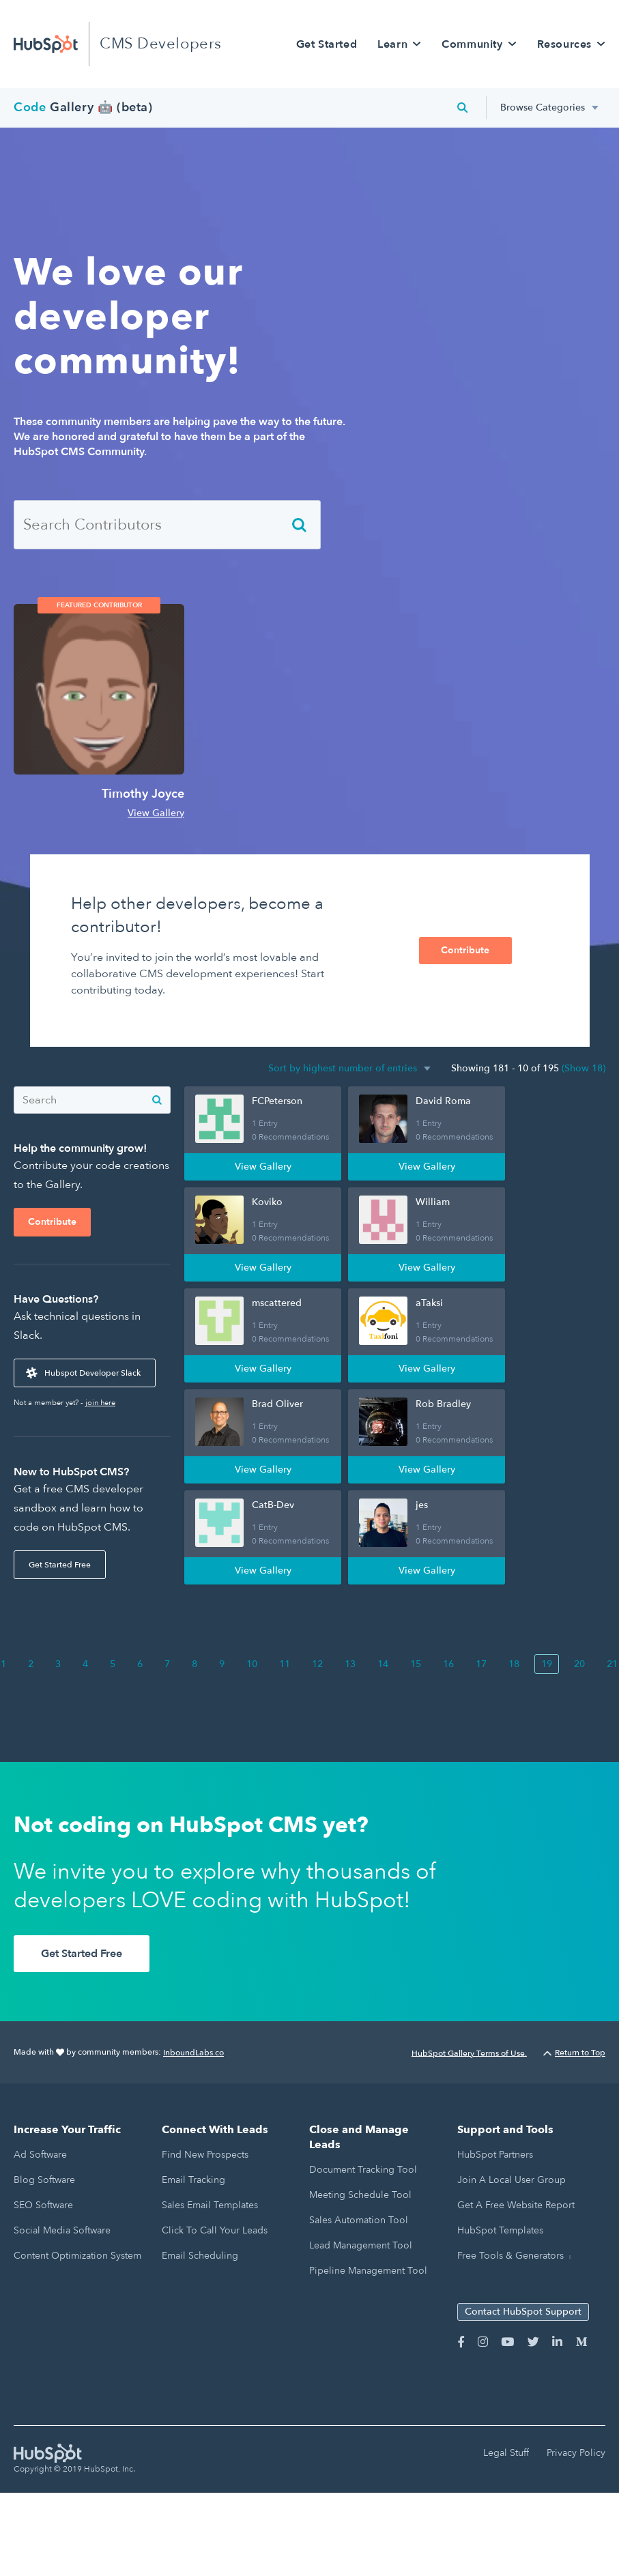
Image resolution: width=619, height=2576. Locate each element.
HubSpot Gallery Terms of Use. (469, 2052)
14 (382, 1664)
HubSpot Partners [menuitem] (495, 2154)
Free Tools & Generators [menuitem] (510, 2255)
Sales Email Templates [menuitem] (210, 2205)
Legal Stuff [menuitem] (506, 2452)
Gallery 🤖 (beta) (83, 107)
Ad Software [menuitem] (40, 2154)
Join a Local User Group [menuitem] (511, 2179)
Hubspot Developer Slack (92, 1372)
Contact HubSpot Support (523, 2311)
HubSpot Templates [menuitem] (500, 2230)
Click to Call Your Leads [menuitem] (215, 2230)
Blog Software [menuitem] (44, 2179)
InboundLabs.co (193, 2052)
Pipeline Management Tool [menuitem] (368, 2270)
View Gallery (156, 813)
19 (546, 1664)
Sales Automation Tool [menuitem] (358, 2220)
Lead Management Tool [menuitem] (360, 2245)
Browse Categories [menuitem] (542, 107)
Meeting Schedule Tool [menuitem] (360, 2194)
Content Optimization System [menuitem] (77, 2255)
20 (579, 1664)
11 (284, 1664)
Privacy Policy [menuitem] (576, 2452)
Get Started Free (60, 1564)
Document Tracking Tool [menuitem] (363, 2169)
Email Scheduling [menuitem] (200, 2255)
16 (448, 1664)
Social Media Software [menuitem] (62, 2230)
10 (251, 1664)
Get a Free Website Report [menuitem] (516, 2205)
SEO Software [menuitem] (43, 2205)
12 (317, 1664)
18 (513, 1664)
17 (481, 1664)
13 (350, 1664)
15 (415, 1664)
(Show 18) (583, 1068)
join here (100, 1403)
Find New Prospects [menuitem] (205, 2154)
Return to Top (574, 2052)
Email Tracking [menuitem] (193, 2179)
